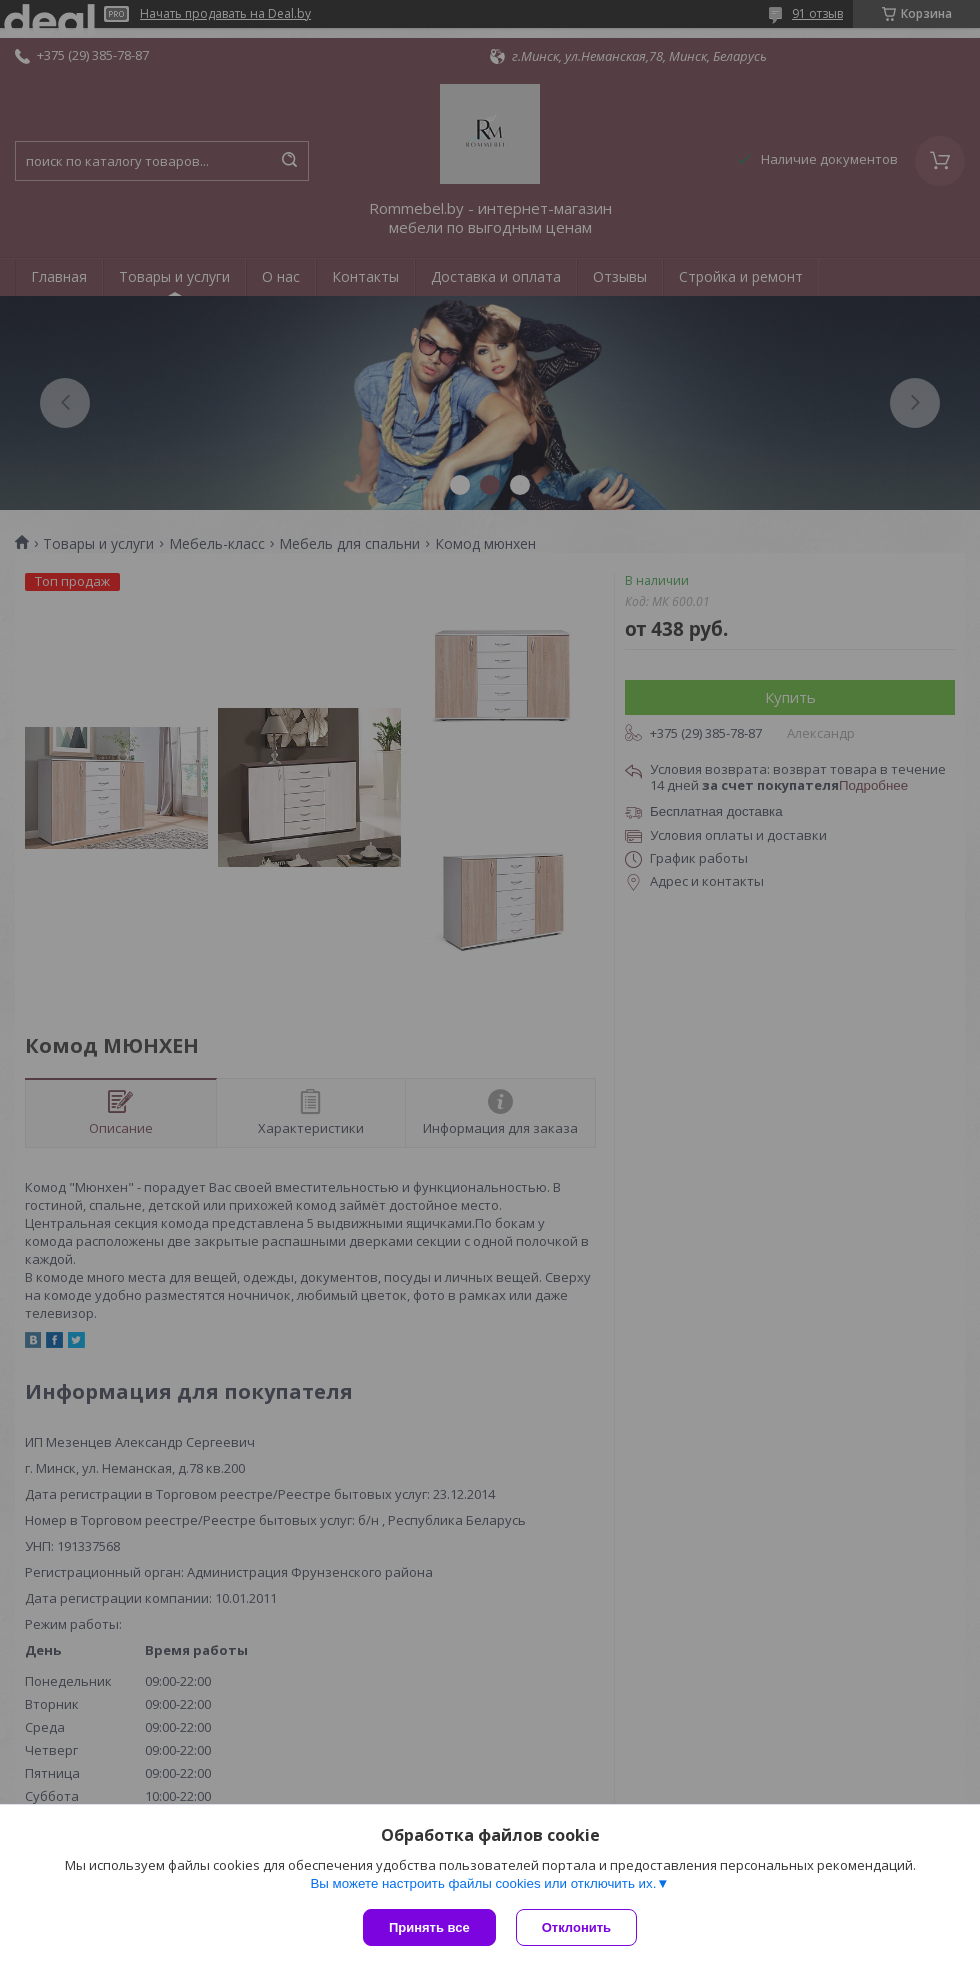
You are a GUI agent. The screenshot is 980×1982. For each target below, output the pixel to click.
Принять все (429, 1927)
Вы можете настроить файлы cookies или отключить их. (483, 1883)
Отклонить (576, 1927)
